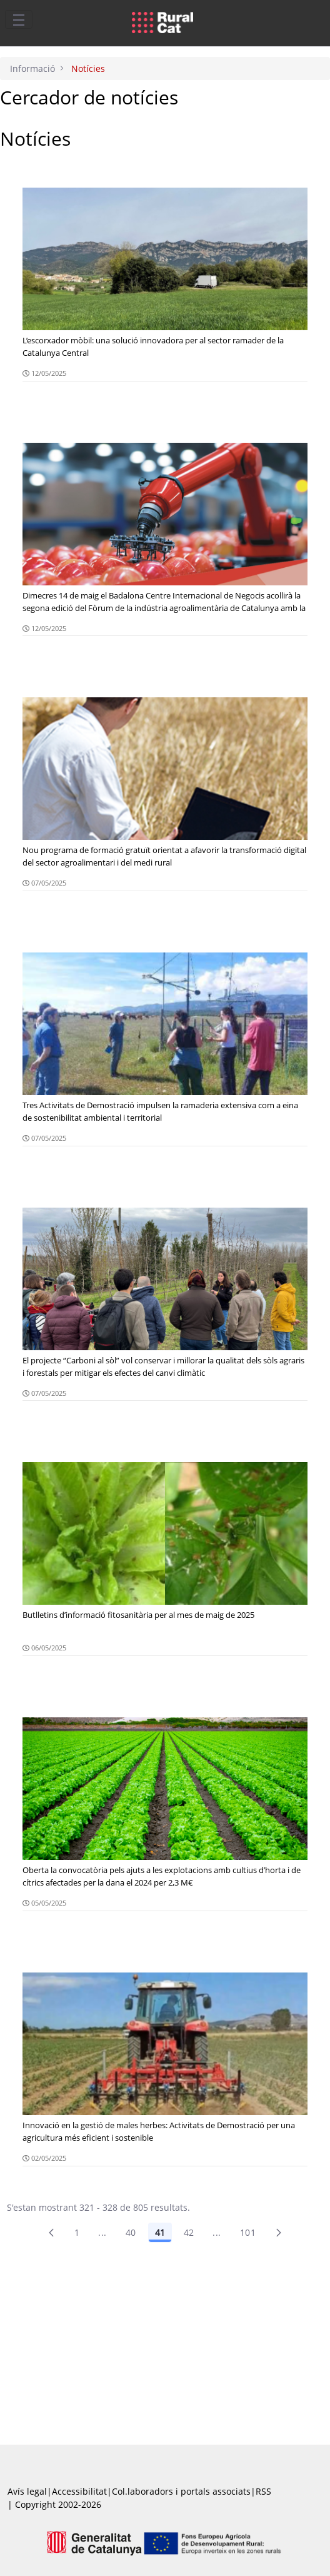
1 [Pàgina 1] (76, 2232)
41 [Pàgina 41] (160, 2232)
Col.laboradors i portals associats (181, 2491)
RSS (263, 2491)
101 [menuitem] (248, 2232)
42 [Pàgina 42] (189, 2232)
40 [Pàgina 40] (131, 2232)
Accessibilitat (79, 2491)
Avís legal (27, 2491)
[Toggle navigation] (18, 19)
